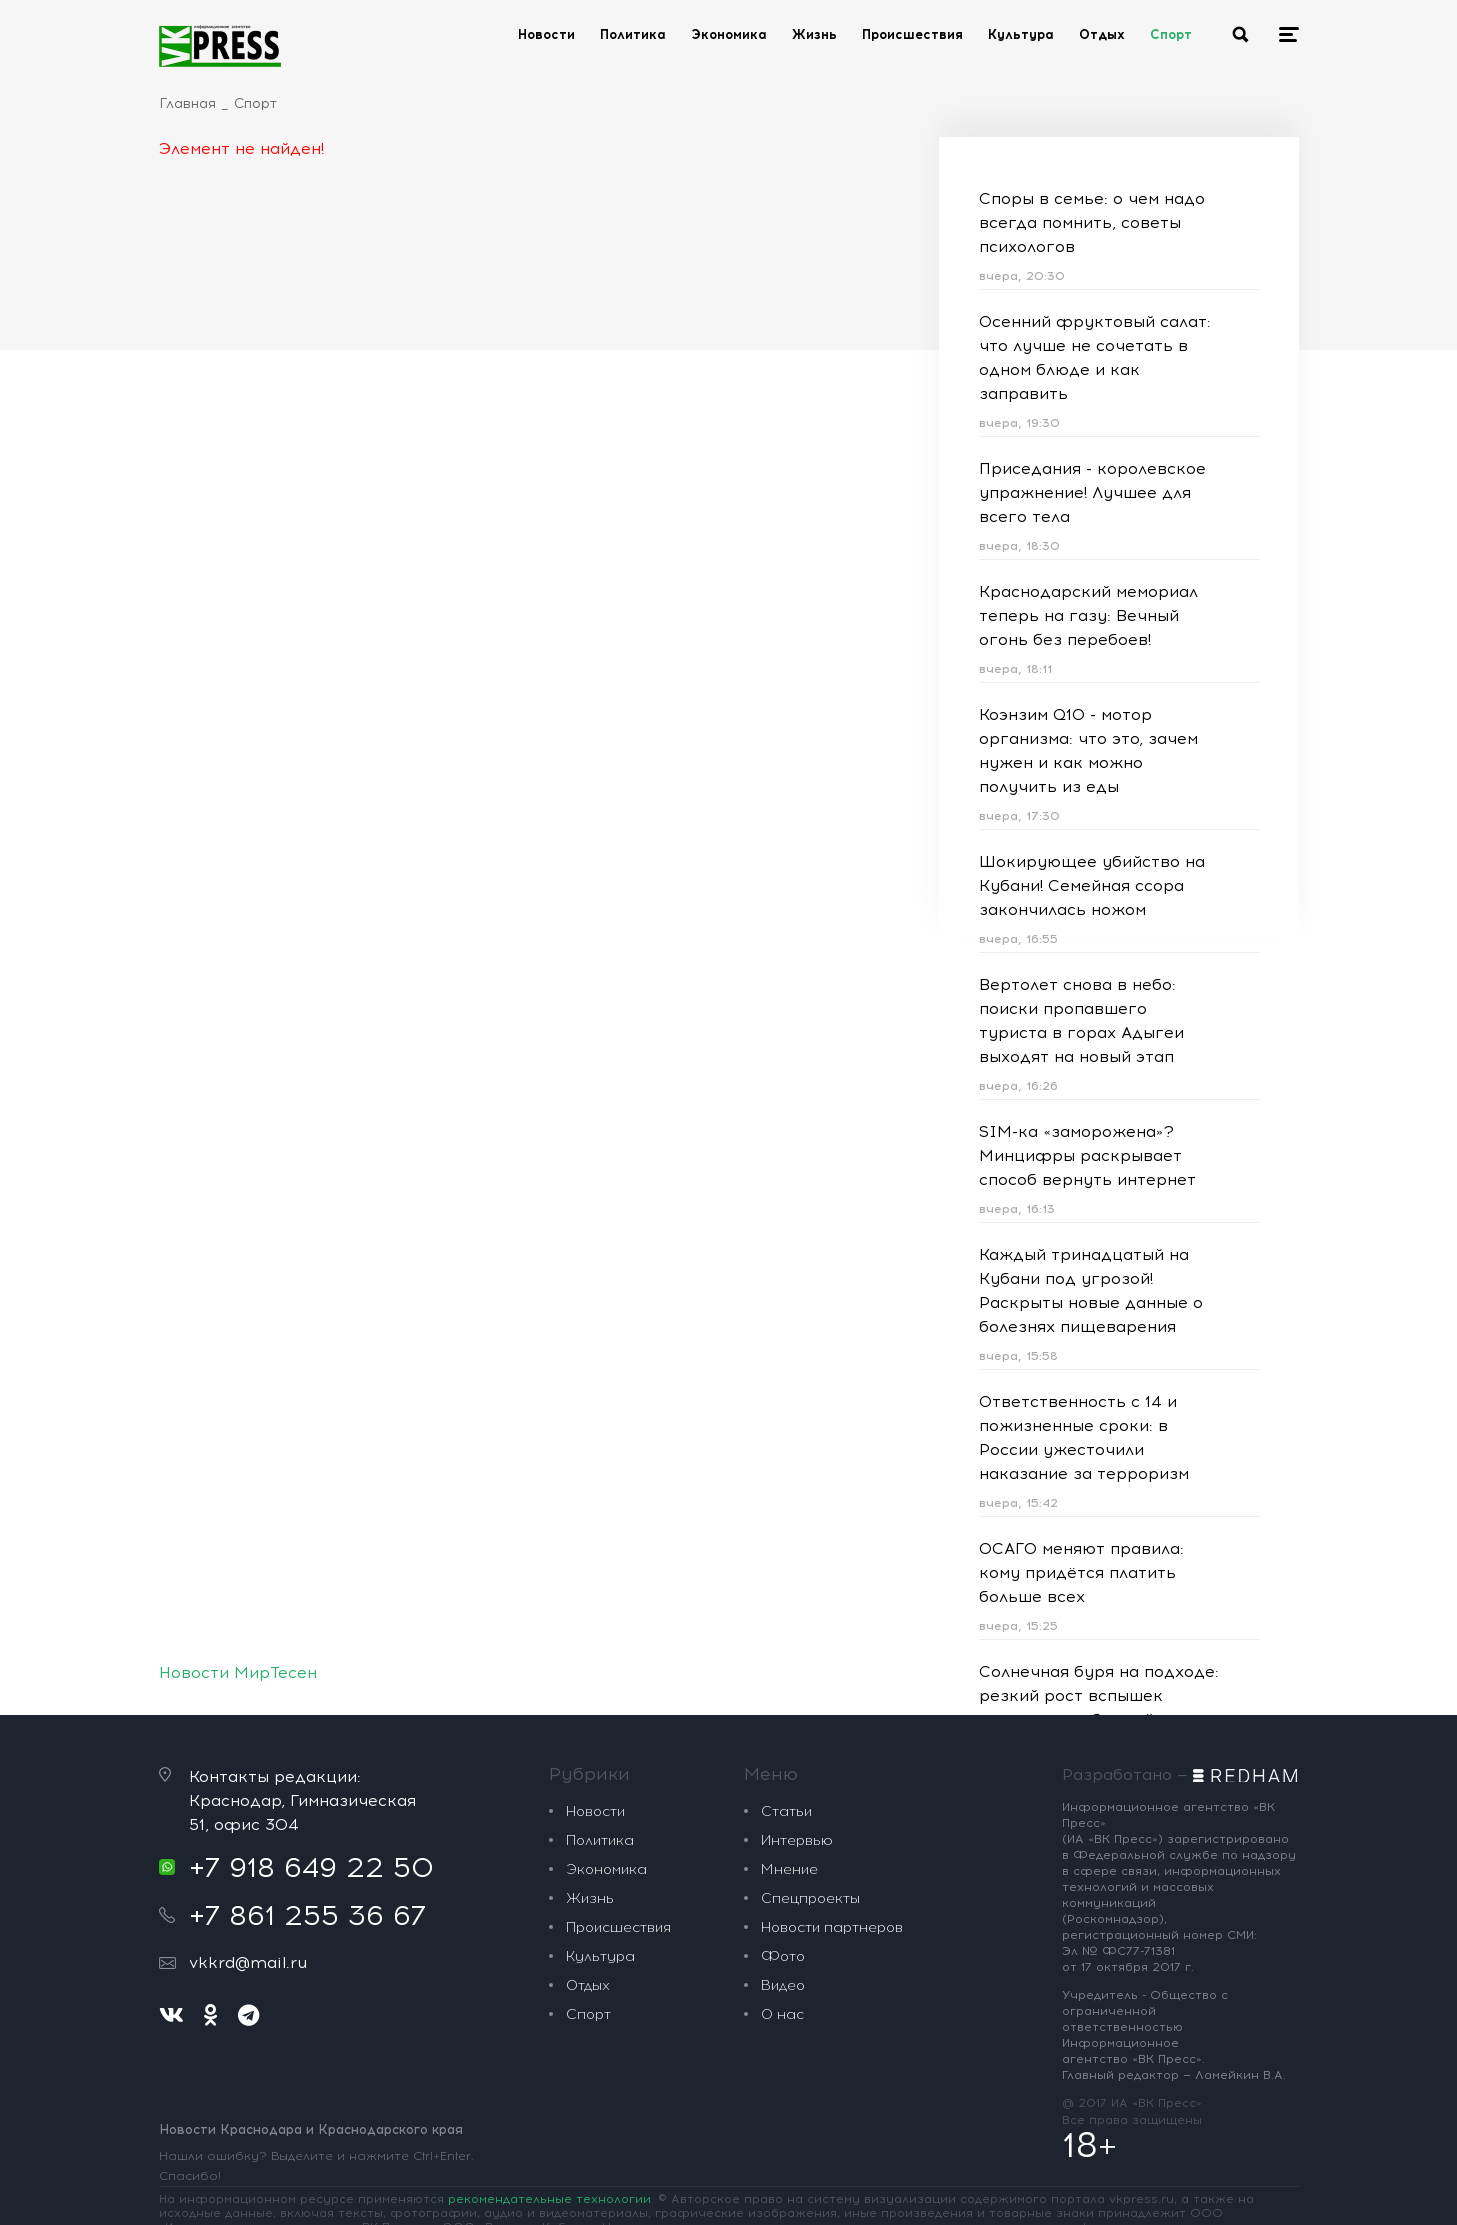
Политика (633, 34)
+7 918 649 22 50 (311, 1867)
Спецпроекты (810, 1898)
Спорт (1171, 34)
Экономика (729, 34)
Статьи (786, 1811)
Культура (1021, 34)
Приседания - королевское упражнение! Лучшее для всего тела (1092, 492)
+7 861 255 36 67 (307, 1915)
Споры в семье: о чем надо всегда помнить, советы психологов (1092, 222)
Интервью (797, 1840)
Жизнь (814, 34)
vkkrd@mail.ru (248, 1962)
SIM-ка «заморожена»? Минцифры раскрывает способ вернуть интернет (1087, 1155)
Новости (546, 34)
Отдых (1102, 34)
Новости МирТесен (238, 1672)
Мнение (789, 1869)
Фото (783, 1956)
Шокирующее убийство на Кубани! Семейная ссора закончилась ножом (1092, 885)
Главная (187, 103)
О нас (782, 2014)
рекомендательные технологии (549, 2199)
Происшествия (912, 34)
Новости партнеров (832, 1927)
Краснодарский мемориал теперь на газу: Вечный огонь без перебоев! (1088, 615)
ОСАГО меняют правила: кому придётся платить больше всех (1081, 1572)
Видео (783, 1985)
